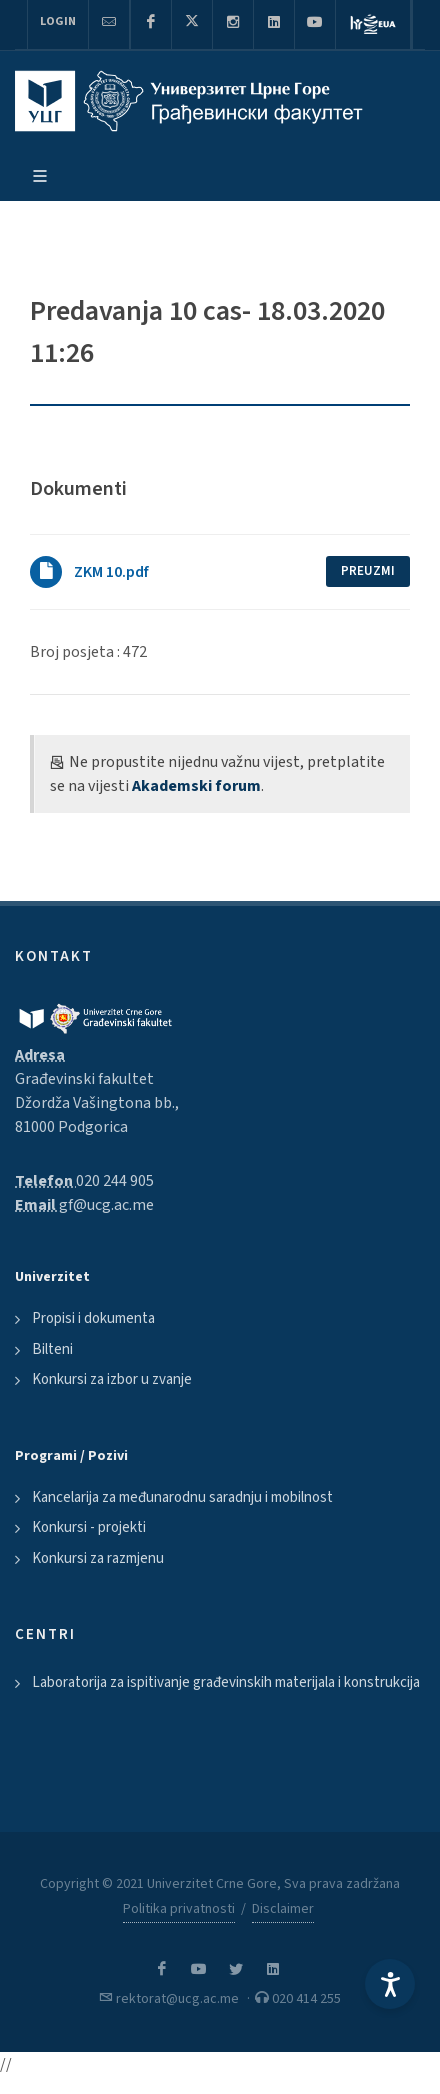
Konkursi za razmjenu (98, 1558)
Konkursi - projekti (89, 1527)
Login (58, 21)
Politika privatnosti (179, 1909)
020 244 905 (115, 1181)
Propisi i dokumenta (93, 1318)
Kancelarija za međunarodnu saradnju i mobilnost (182, 1497)
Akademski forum (196, 786)
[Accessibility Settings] (390, 1984)
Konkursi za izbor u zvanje (112, 1379)
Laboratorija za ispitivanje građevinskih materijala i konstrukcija (226, 1682)
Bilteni (52, 1349)
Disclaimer (283, 1909)
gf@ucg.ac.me (106, 1205)
